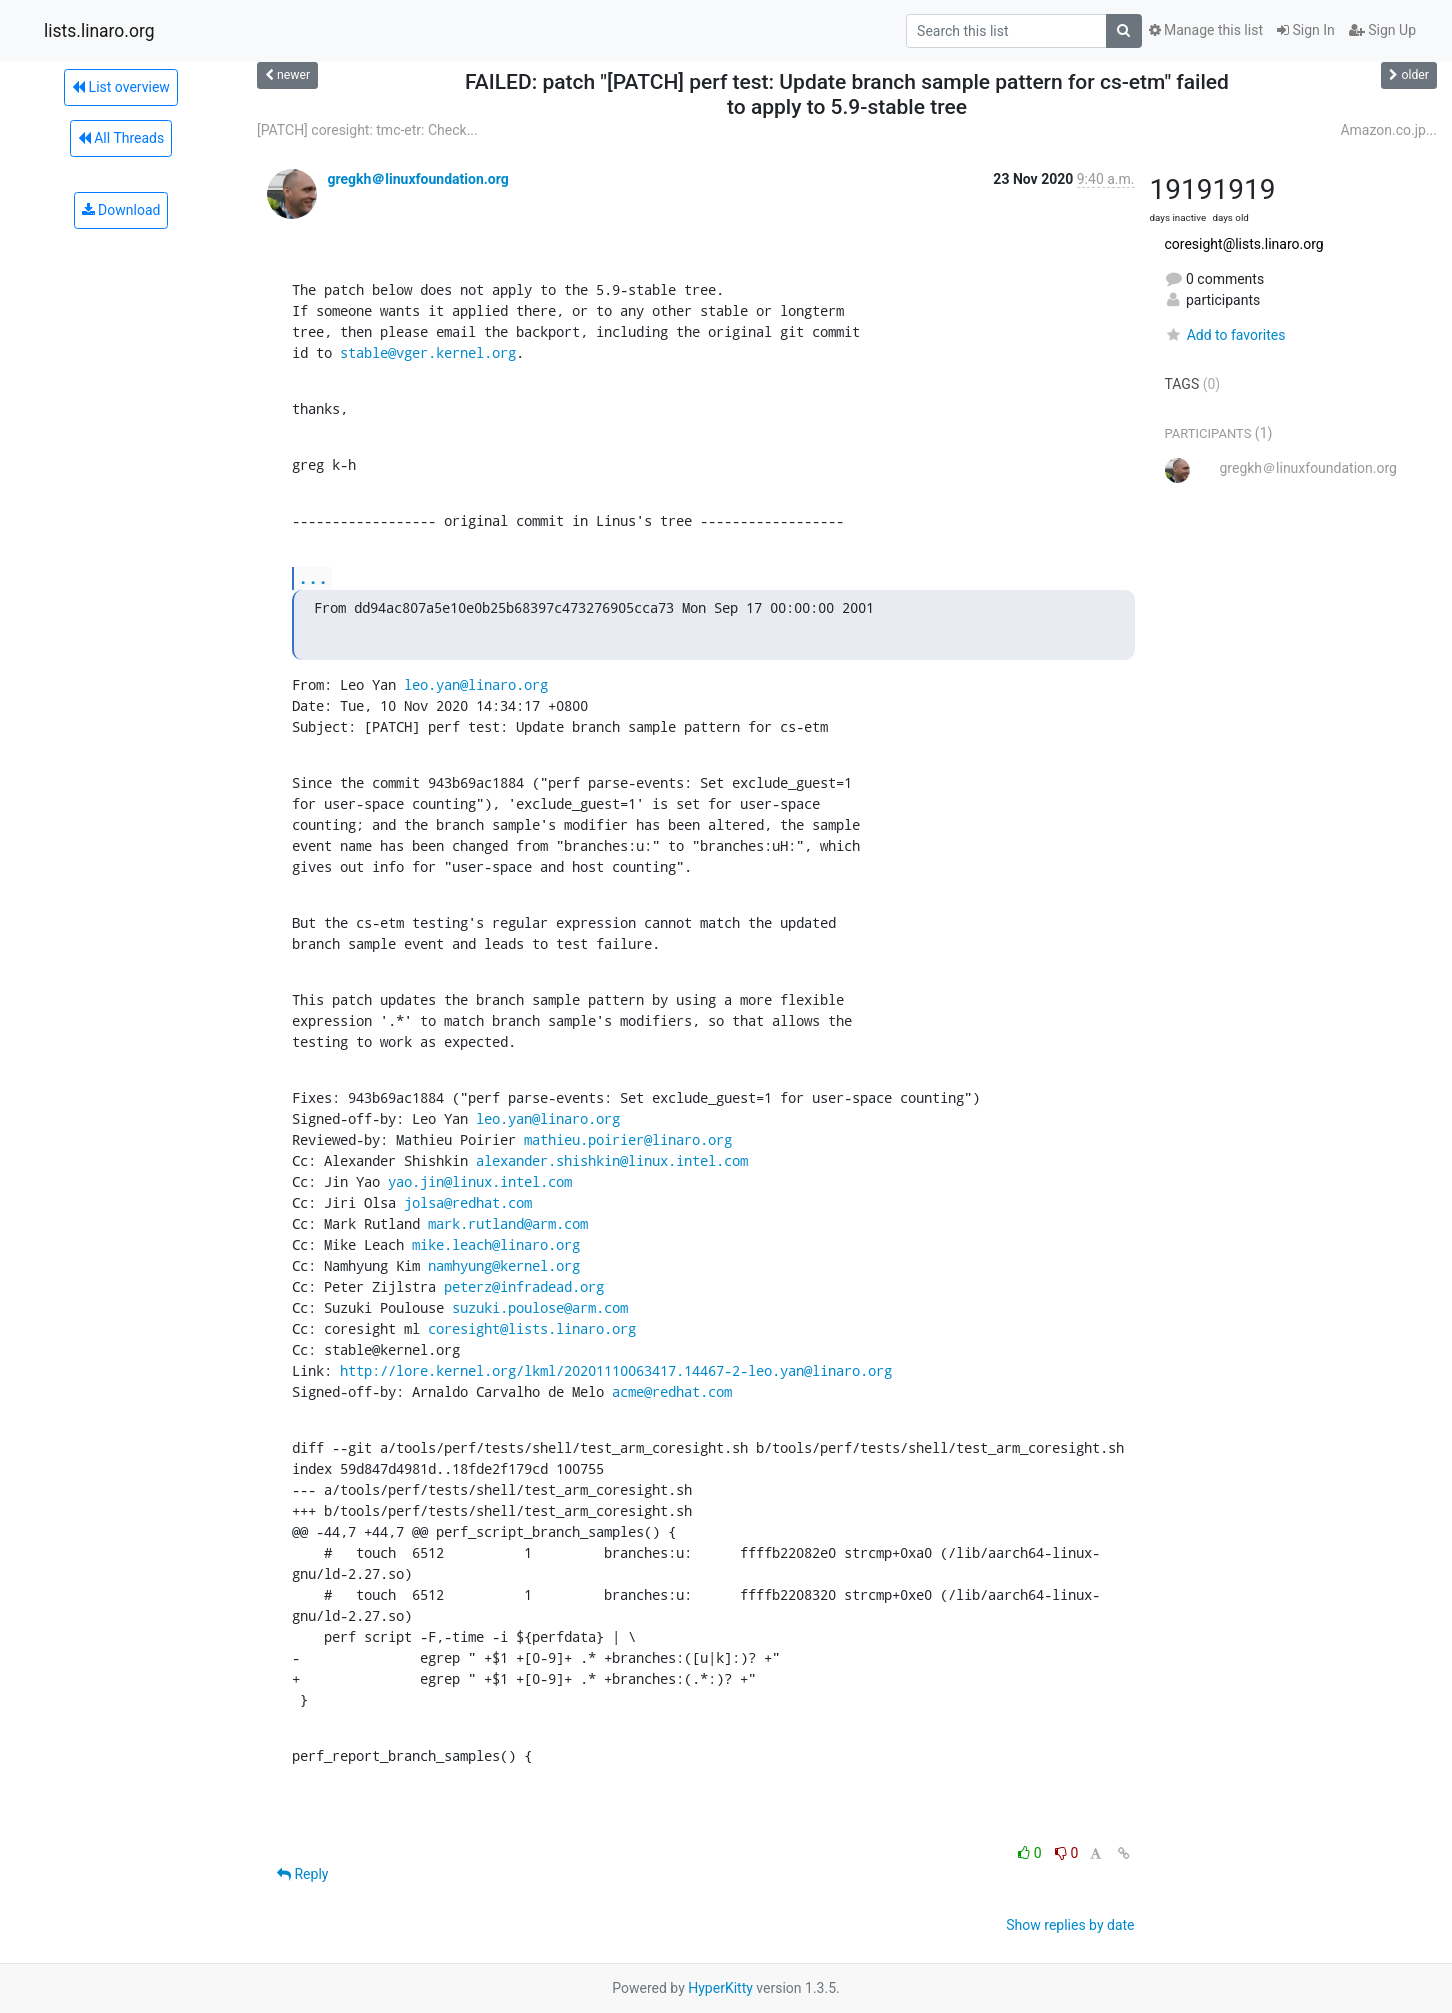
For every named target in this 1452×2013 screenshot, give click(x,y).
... (313, 577)
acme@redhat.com (672, 1391)
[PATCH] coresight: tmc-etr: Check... (367, 130)
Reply (302, 1874)
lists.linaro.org (99, 31)
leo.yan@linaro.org (476, 684)
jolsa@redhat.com (468, 1202)
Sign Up (1382, 30)
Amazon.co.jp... (1388, 130)
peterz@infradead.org (524, 1286)
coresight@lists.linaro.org (532, 1328)
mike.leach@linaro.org (496, 1244)
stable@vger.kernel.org (428, 352)
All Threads (121, 138)
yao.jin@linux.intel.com (480, 1181)
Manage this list (1206, 30)
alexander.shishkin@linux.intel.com (612, 1160)
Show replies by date (1070, 1925)
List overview (121, 87)
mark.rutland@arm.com (508, 1223)
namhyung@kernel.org (504, 1265)
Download (121, 210)
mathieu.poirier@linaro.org (628, 1139)
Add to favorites (1225, 335)
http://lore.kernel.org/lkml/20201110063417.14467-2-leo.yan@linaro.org (616, 1370)
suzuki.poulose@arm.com (540, 1307)
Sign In (1306, 30)
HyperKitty (720, 1988)
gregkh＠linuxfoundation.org (417, 179)
